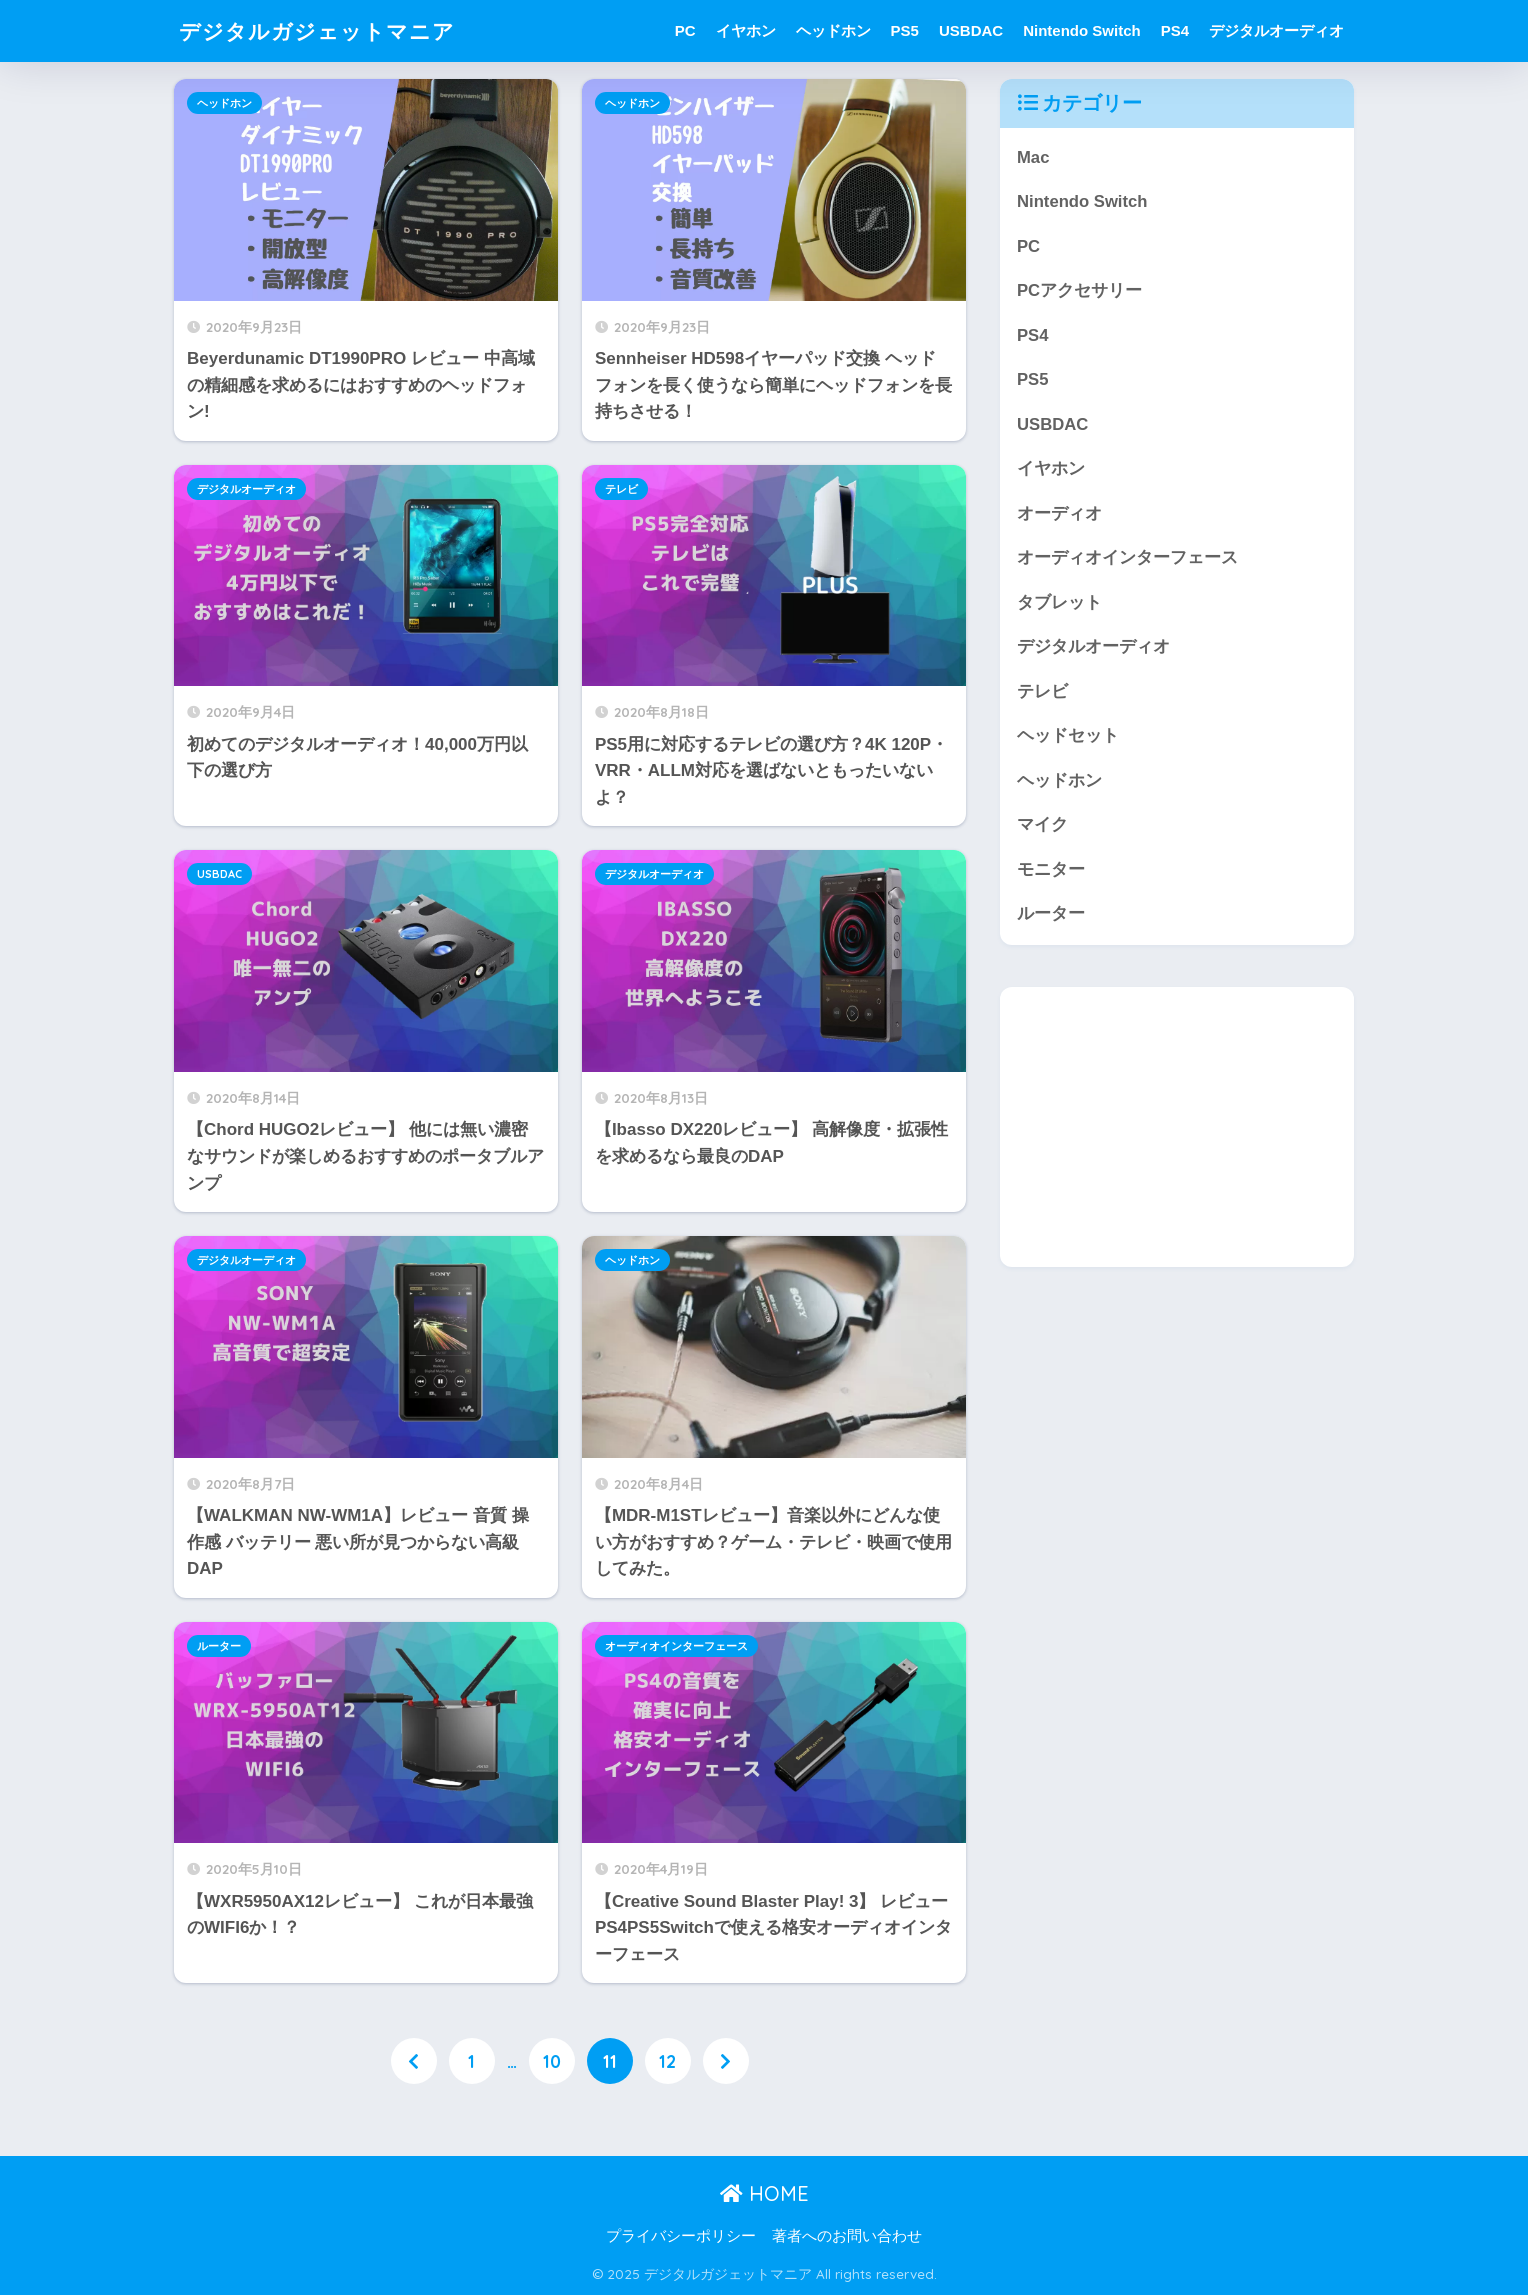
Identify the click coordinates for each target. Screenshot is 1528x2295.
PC (685, 30)
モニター (1051, 872)
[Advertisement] (1177, 1131)
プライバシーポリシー (681, 2237)
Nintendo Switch (1082, 30)
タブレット (1059, 604)
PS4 (1175, 30)
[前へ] (414, 2061)
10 (552, 2061)
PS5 (905, 30)
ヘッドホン (833, 30)
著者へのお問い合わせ (847, 2237)
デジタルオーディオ (1276, 30)
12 (667, 2061)
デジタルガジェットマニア (329, 30)
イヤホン (746, 30)
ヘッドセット (1068, 738)
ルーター (219, 1646)
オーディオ (1059, 515)
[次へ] (726, 2061)
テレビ (621, 489)
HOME (764, 2194)
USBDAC (971, 30)
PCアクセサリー (1079, 291)
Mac (1033, 157)
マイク (1042, 828)
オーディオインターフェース (676, 1646)
